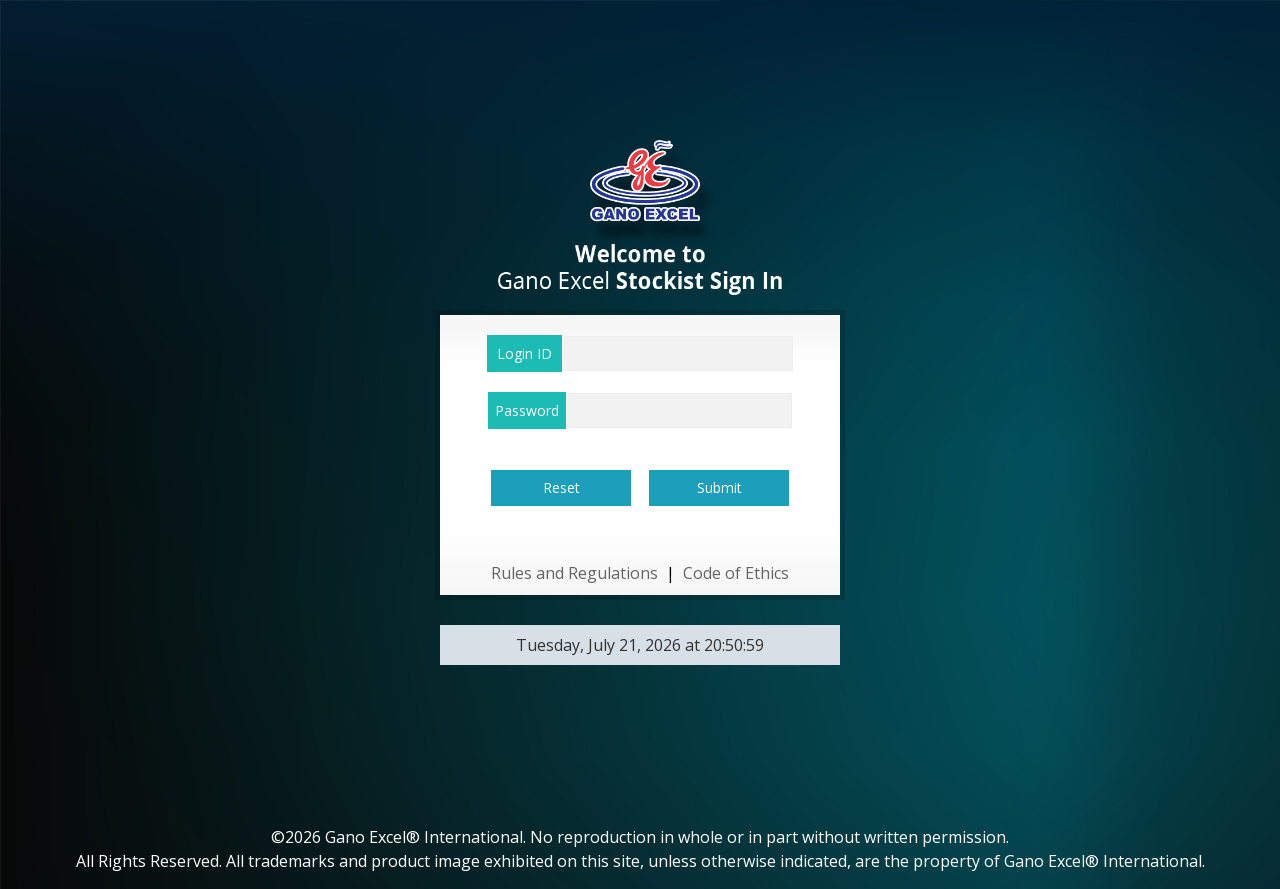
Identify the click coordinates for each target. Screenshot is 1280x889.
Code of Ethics (736, 573)
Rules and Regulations (574, 573)
